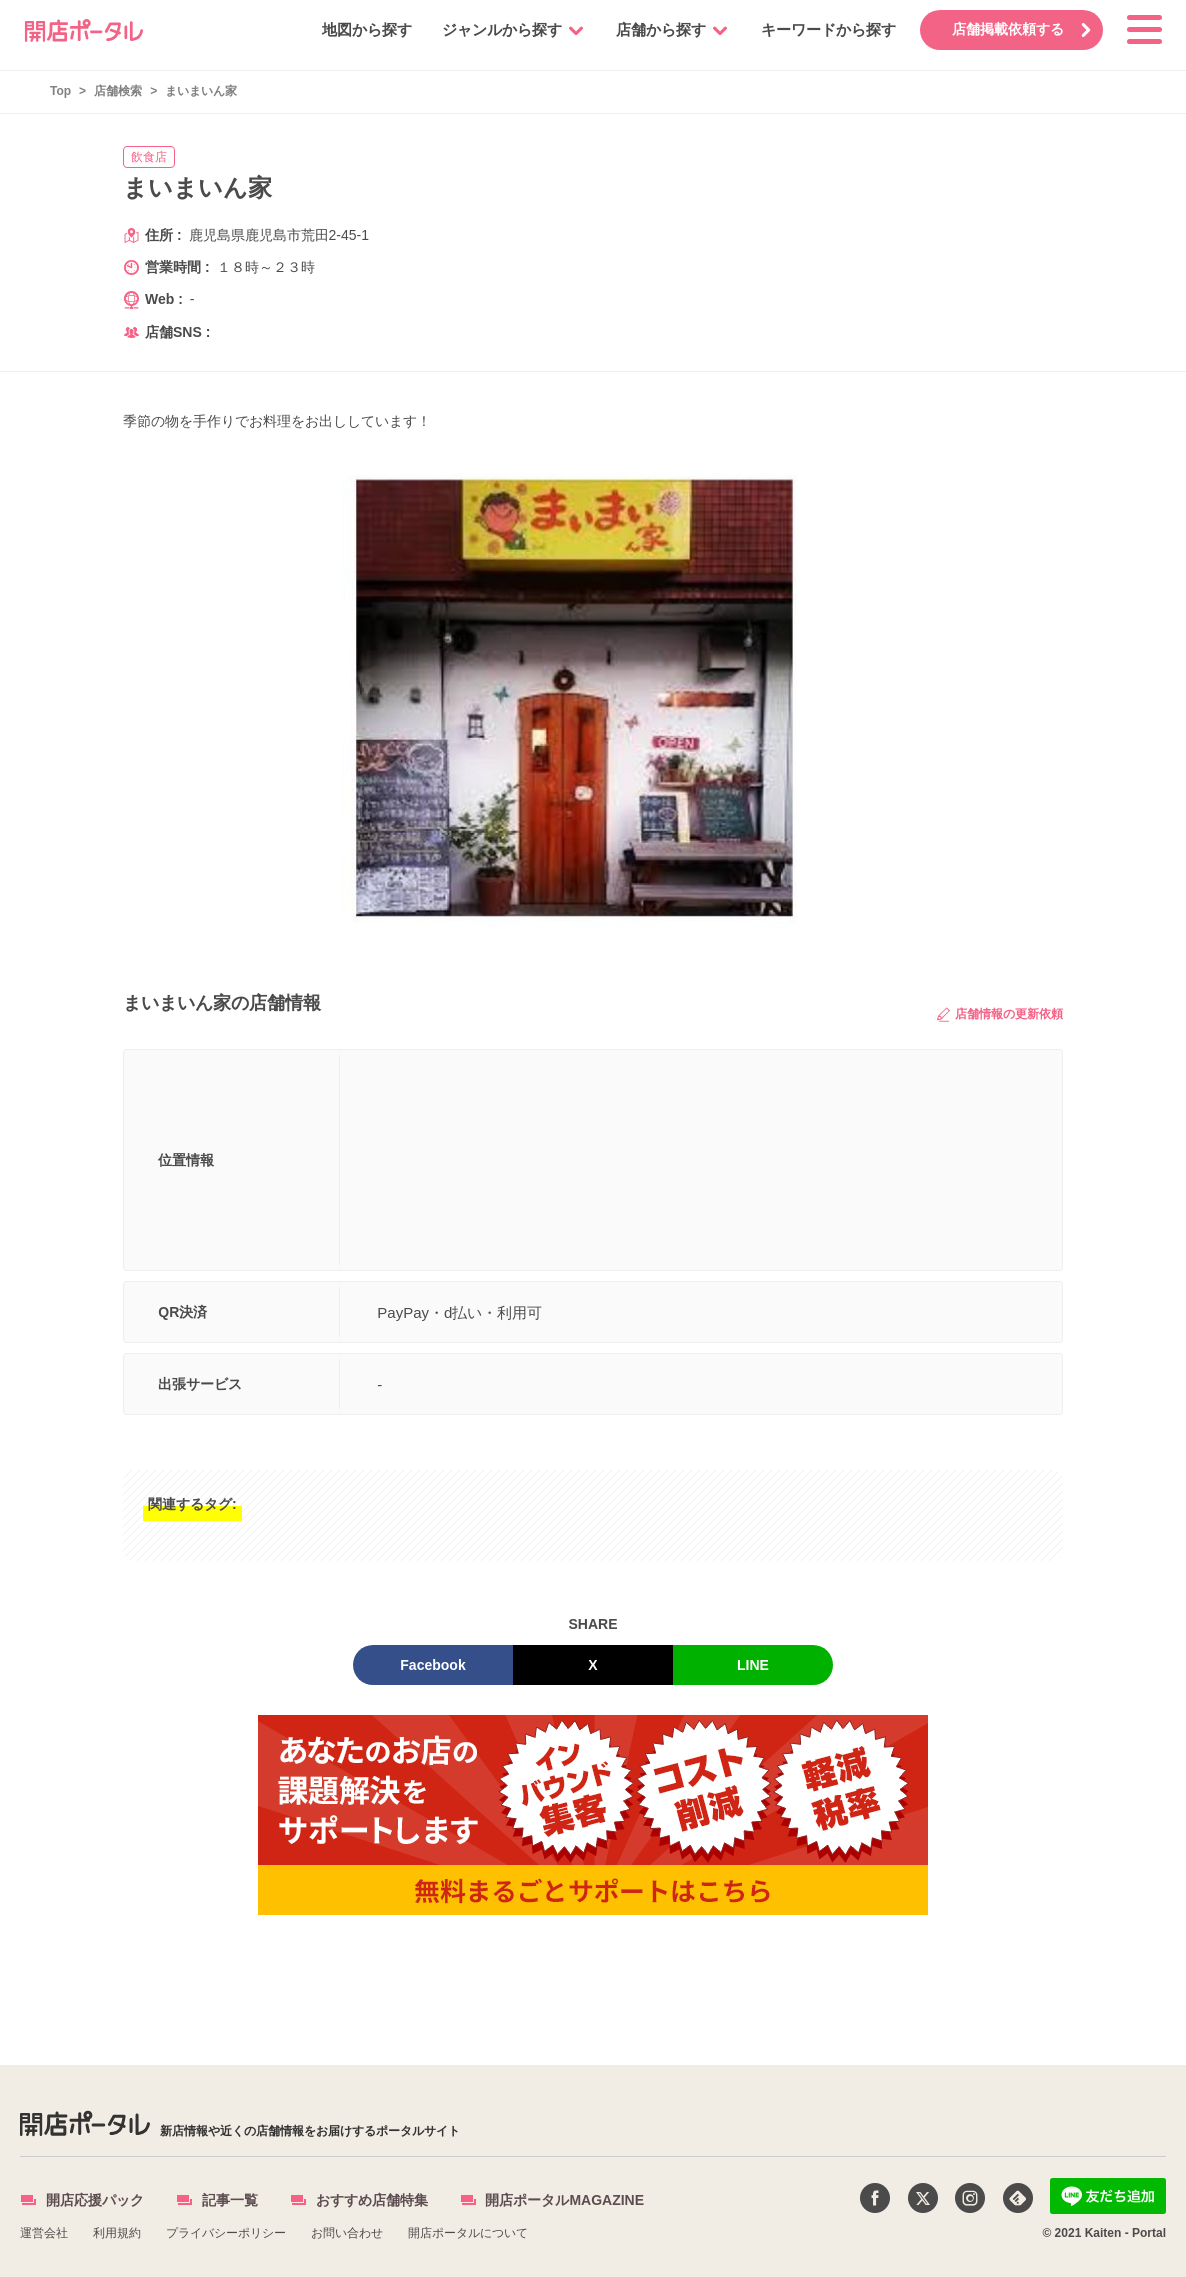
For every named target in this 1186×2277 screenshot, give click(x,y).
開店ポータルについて (468, 2233)
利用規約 (117, 2233)
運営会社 (44, 2233)
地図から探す (363, 29)
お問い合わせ (347, 2233)
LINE (753, 1665)
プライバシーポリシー (226, 2233)
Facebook (432, 1665)
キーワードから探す (824, 29)
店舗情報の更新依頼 (1000, 1014)
